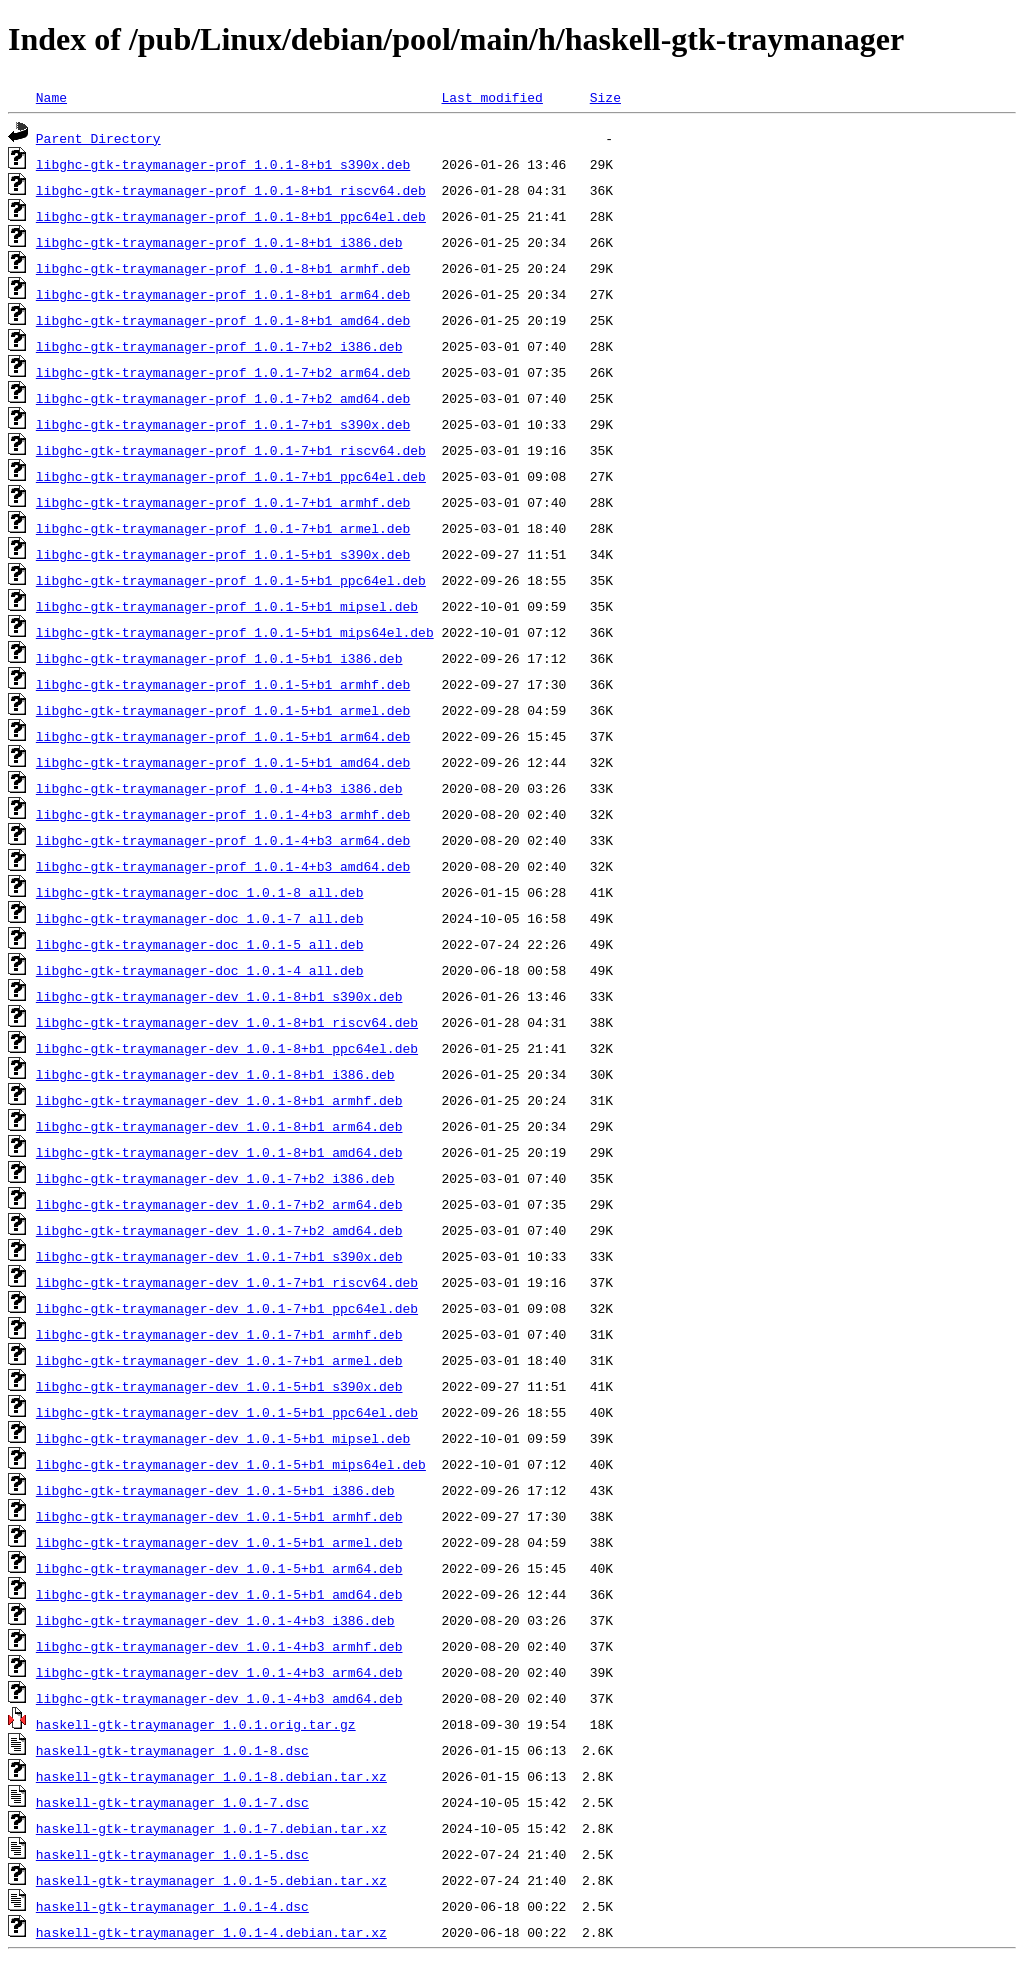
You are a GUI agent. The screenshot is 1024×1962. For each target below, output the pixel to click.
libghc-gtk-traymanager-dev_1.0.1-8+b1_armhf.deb (219, 1100)
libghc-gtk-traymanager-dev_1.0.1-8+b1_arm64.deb (219, 1126)
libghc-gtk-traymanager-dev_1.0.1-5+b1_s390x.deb (219, 1386)
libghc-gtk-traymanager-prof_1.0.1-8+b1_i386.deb (219, 242)
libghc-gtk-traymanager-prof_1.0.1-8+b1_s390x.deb (223, 164)
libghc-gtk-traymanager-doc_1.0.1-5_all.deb (200, 944)
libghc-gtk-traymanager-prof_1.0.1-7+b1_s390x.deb (223, 424)
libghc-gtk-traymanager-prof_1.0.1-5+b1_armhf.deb (223, 684)
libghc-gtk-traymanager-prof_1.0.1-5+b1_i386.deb (219, 658)
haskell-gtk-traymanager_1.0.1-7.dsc (172, 1802)
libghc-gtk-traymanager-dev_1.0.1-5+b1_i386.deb (215, 1490)
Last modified (491, 97)
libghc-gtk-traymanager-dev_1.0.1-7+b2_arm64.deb (219, 1204)
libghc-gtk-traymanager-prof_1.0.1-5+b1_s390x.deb (223, 554)
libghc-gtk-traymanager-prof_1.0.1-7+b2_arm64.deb (223, 372)
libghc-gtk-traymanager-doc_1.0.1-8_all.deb (200, 892)
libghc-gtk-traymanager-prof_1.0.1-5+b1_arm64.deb (223, 736)
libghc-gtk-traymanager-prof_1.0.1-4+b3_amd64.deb (223, 866)
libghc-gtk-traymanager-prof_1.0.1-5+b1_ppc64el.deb (231, 580)
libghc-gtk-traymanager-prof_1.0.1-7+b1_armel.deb (223, 528)
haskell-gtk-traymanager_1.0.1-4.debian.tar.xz (211, 1932)
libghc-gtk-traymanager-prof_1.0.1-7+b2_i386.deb (219, 346)
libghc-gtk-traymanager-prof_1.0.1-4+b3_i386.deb (219, 788)
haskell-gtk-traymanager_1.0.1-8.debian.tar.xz (211, 1776)
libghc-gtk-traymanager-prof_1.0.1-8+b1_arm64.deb (223, 294)
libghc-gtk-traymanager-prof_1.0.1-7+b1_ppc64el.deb (231, 476)
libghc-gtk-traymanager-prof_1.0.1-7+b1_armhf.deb (223, 502)
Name (51, 97)
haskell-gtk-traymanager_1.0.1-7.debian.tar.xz (211, 1828)
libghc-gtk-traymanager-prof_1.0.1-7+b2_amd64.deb (223, 398)
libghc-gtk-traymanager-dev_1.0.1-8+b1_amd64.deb (219, 1152)
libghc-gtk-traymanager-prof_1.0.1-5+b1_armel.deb (223, 710)
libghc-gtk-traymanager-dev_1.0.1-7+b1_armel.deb (219, 1360)
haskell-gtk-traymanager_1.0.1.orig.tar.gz (196, 1724)
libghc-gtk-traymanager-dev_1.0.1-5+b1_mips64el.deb (231, 1464)
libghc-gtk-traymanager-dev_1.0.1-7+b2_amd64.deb (219, 1230)
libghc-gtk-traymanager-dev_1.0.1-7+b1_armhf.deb (219, 1334)
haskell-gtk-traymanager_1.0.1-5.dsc (172, 1854)
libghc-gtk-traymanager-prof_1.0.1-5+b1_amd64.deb (223, 762)
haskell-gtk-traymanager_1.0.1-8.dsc (172, 1750)
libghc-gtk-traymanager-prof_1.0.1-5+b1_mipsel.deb (227, 606)
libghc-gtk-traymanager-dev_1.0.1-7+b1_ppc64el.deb (227, 1308)
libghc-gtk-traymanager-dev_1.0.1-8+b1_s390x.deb (219, 996)
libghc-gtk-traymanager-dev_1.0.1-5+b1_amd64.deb (219, 1594)
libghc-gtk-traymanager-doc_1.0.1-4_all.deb (200, 970)
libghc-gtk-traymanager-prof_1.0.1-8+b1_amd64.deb (223, 320)
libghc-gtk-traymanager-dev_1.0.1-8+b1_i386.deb (215, 1074)
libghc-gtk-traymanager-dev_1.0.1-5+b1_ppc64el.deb (227, 1412)
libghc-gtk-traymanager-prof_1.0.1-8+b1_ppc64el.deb (231, 216)
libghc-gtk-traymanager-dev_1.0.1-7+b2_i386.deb (215, 1178)
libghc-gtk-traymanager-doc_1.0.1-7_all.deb (200, 918)
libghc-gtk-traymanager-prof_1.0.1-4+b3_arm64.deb (223, 840)
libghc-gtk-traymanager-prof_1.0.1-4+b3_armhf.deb (223, 814)
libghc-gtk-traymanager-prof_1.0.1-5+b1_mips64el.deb (235, 632)
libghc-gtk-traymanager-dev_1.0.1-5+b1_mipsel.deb (223, 1438)
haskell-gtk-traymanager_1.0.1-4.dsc (172, 1906)
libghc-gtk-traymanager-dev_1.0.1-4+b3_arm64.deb (219, 1672)
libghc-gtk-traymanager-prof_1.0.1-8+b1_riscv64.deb (231, 190)
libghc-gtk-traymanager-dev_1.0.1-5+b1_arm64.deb (219, 1568)
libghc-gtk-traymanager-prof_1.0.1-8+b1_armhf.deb (223, 268)
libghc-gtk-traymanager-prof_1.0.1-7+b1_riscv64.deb (231, 450)
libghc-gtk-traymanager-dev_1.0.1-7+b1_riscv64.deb (227, 1282)
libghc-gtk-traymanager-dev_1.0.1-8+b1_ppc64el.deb (227, 1048)
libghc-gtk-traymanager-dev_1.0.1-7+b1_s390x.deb (219, 1256)
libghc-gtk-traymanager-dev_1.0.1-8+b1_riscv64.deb (227, 1022)
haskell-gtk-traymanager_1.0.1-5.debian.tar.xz (211, 1880)
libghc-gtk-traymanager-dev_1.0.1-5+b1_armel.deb (219, 1542)
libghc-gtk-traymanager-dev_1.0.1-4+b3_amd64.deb (219, 1698)
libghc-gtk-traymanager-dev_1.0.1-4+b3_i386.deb (215, 1620)
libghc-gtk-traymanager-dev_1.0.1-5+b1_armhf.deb (219, 1516)
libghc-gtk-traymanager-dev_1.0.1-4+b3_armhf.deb (219, 1646)
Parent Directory (98, 138)
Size (605, 97)
